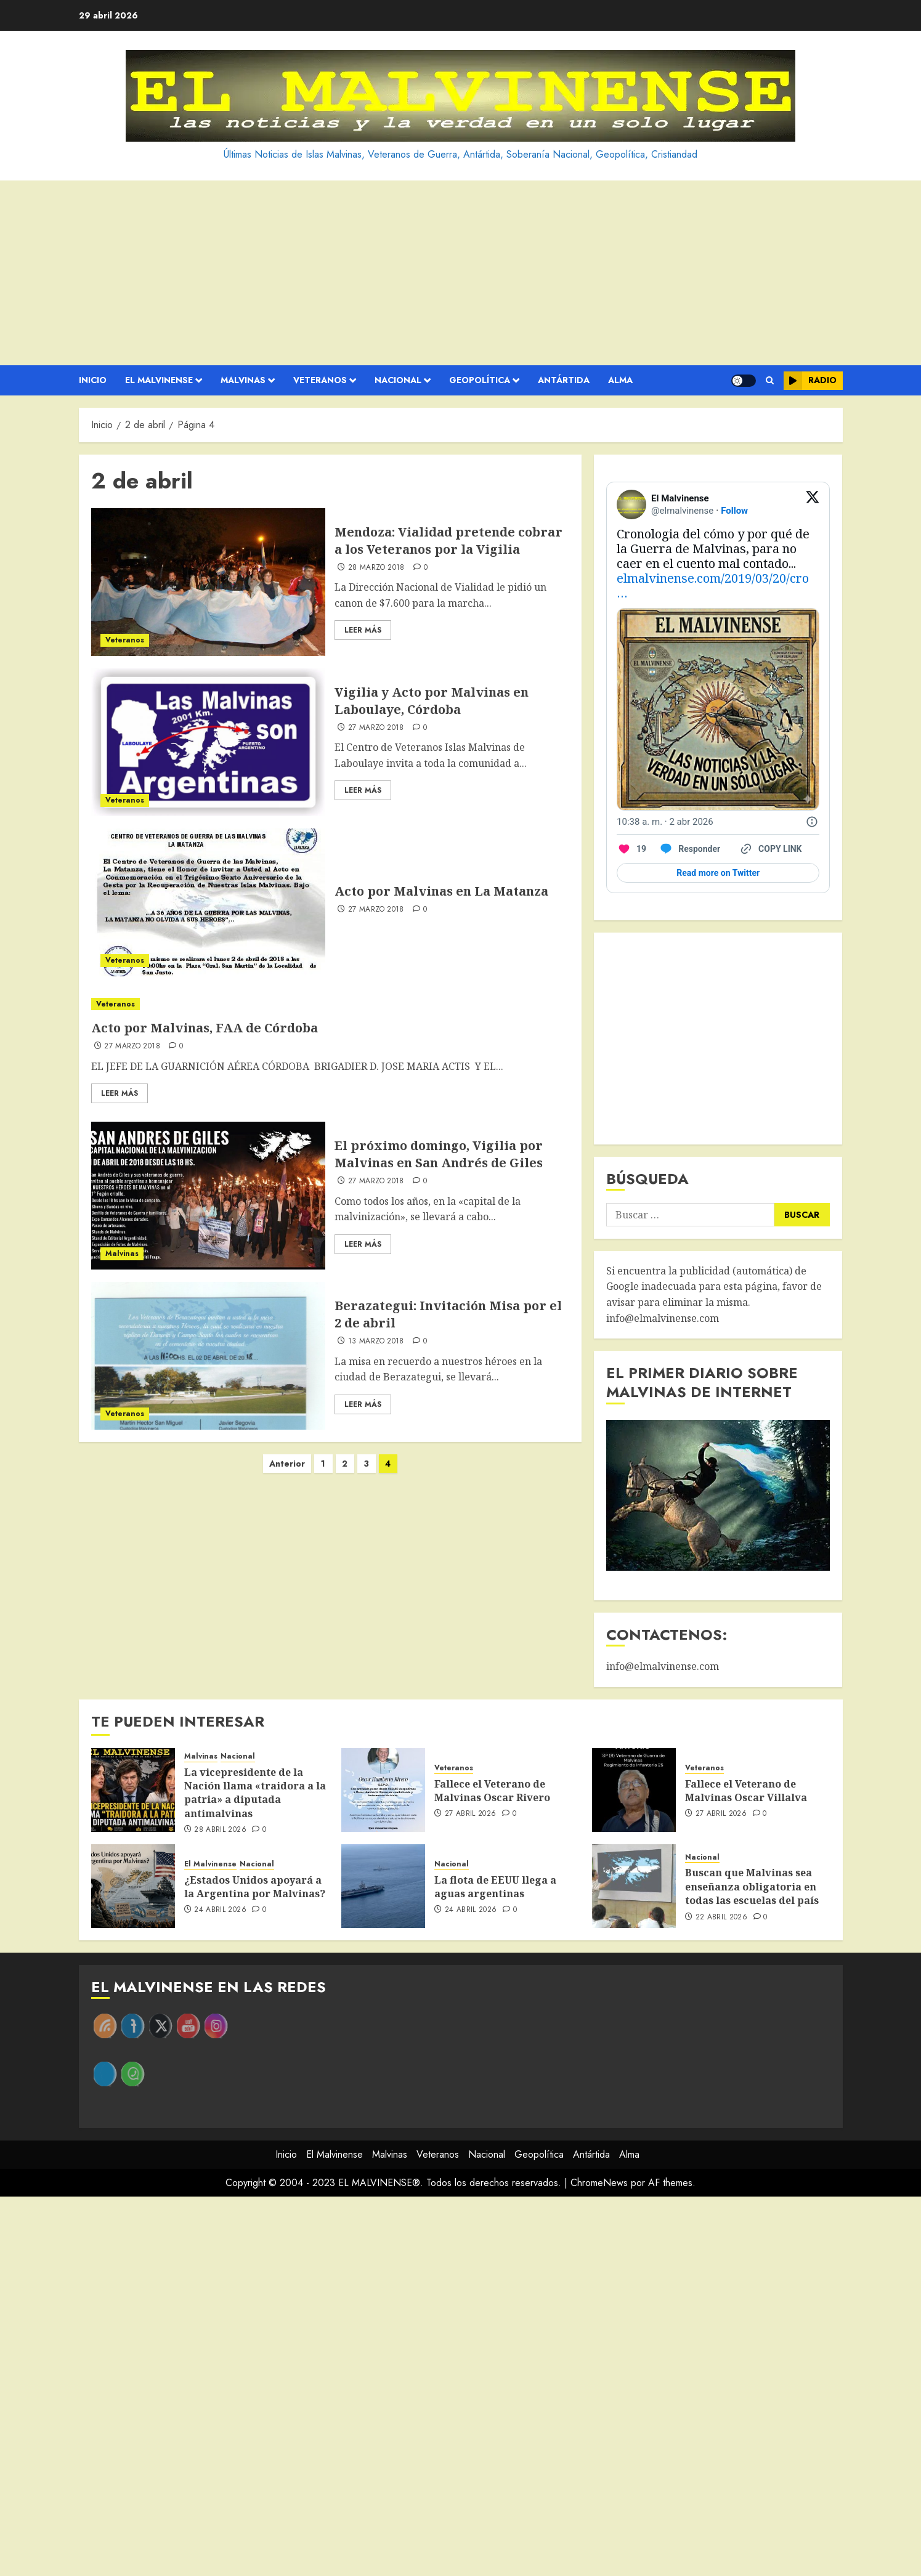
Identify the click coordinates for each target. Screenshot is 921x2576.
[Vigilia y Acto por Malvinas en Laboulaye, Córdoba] (208, 742)
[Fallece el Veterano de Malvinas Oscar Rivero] (383, 1790)
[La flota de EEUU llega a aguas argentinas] (383, 1886)
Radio (810, 380)
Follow (734, 510)
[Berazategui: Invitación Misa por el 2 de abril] (208, 1356)
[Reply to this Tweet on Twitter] (689, 849)
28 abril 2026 (220, 1830)
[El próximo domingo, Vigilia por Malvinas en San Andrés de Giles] (208, 1196)
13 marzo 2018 (376, 1342)
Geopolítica (479, 380)
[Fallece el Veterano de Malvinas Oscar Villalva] (634, 1790)
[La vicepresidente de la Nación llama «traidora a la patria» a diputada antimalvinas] (133, 1790)
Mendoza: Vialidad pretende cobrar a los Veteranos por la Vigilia (448, 540)
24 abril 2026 (220, 1910)
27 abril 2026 (471, 1814)
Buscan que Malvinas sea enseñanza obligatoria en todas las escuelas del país (752, 1886)
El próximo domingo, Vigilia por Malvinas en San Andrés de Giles (439, 1154)
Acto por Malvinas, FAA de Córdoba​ (204, 1027)
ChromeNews (599, 2183)
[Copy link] (770, 849)
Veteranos (320, 380)
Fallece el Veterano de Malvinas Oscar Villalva (746, 1790)
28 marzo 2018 (376, 568)
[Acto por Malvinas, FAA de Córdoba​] (330, 1004)
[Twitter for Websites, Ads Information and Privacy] (812, 822)
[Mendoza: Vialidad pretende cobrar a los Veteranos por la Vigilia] (208, 582)
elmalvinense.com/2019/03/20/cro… (713, 585)
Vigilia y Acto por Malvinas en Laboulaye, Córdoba (432, 701)
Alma (620, 380)
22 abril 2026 (722, 1917)
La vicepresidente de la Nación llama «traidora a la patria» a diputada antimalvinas (255, 1792)
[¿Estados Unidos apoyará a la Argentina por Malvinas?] (133, 1886)
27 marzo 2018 (376, 728)
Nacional (398, 380)
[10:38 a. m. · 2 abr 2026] (665, 822)
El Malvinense (159, 380)
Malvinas (243, 380)
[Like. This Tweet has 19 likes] (631, 849)
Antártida (564, 380)
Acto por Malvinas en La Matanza (441, 891)
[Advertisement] (460, 273)
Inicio (93, 380)
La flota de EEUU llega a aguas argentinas (495, 1886)
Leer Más (362, 630)
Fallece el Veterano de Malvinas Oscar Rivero (492, 1790)
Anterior (287, 1463)
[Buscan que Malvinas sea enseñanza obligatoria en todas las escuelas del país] (634, 1886)
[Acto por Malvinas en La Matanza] (208, 902)
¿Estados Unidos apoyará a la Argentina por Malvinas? (254, 1886)
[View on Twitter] (812, 504)
